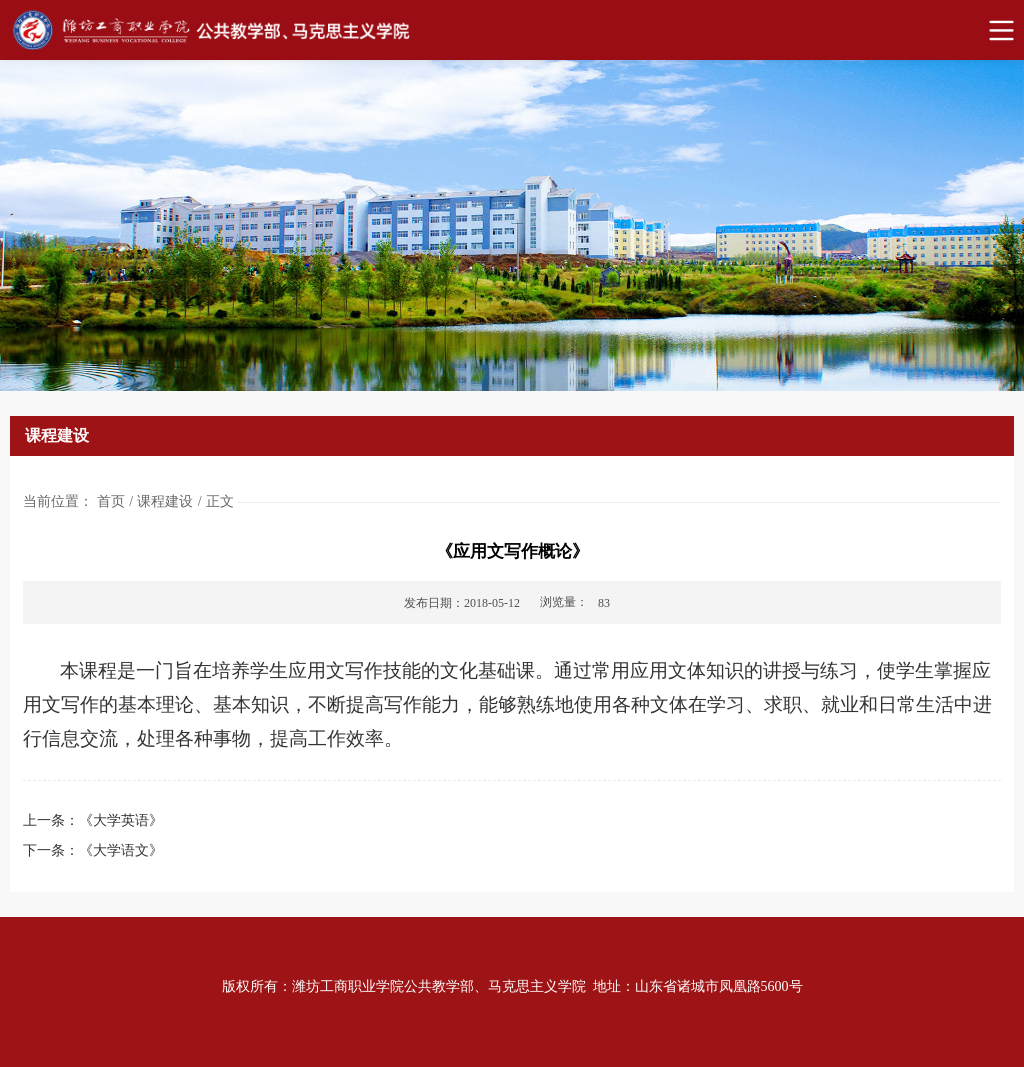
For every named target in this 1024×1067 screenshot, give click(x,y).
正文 (220, 501)
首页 (111, 501)
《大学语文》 (121, 850)
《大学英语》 (121, 820)
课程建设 (165, 501)
